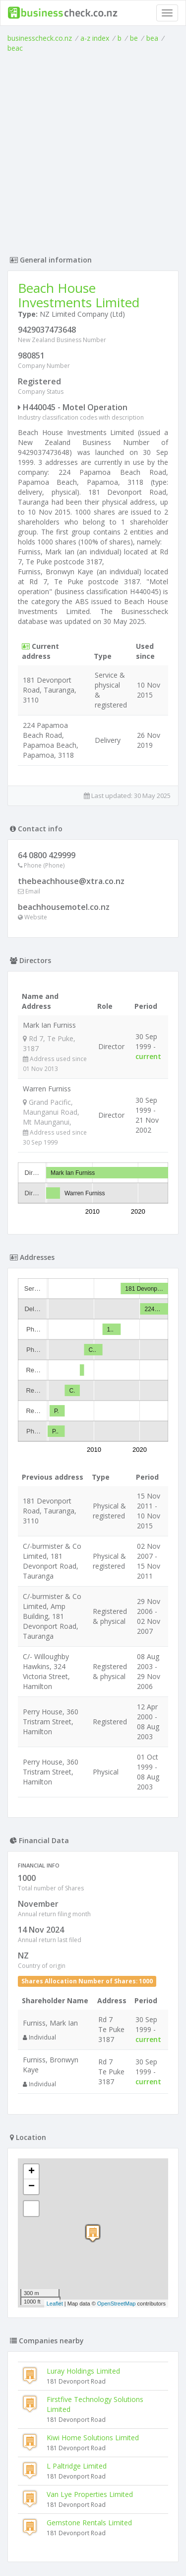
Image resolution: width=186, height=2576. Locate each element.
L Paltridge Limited (77, 2181)
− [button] (31, 1901)
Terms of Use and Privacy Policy (93, 2541)
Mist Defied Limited (53, 2330)
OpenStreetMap (116, 2019)
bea (152, 38)
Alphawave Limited (52, 2472)
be (134, 38)
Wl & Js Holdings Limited (61, 2358)
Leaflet (55, 2019)
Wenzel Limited (46, 2415)
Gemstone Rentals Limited (89, 2237)
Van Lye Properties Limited (90, 2209)
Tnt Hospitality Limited (58, 2443)
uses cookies (74, 2549)
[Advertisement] (93, 151)
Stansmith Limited (51, 2387)
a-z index (94, 38)
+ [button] (31, 1886)
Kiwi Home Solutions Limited (93, 2152)
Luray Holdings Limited (83, 2086)
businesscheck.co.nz (39, 38)
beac (15, 48)
